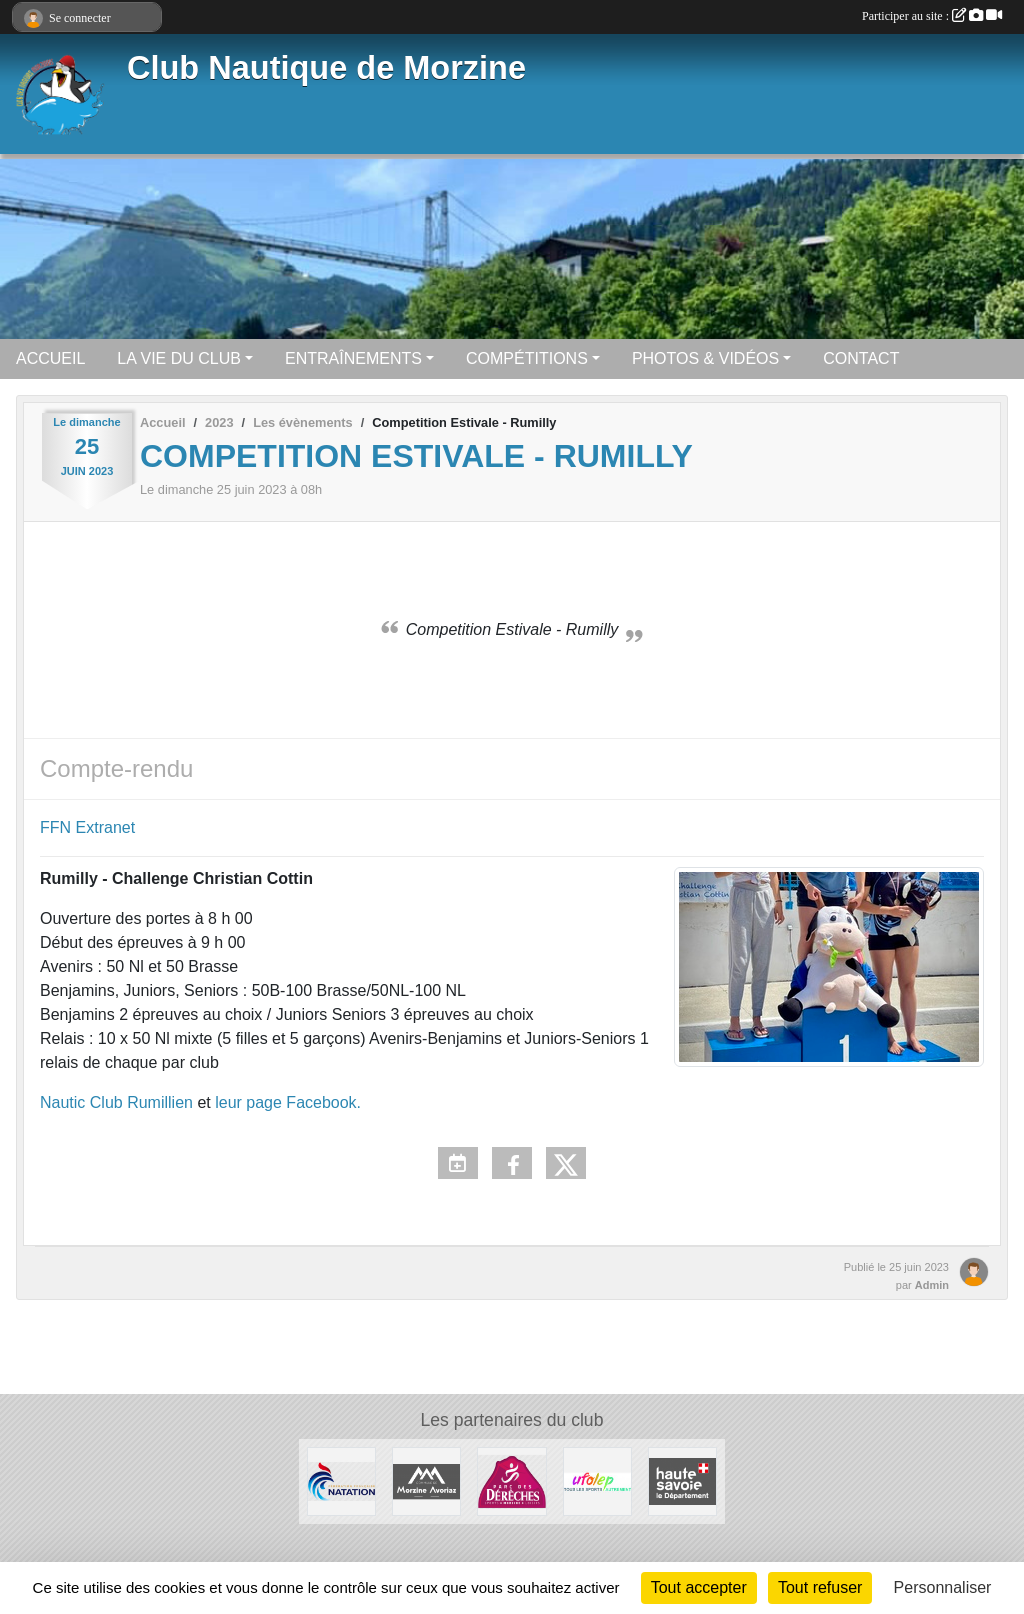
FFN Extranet (87, 827)
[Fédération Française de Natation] (341, 1480)
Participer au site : (932, 16)
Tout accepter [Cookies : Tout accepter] (699, 1587)
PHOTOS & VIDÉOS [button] (705, 358)
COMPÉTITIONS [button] (527, 358)
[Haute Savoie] (682, 1480)
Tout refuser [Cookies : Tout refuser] (820, 1587)
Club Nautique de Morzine (326, 68)
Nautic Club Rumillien (116, 1102)
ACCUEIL (50, 358)
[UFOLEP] (597, 1480)
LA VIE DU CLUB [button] (179, 358)
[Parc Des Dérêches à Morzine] (511, 1480)
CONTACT (861, 358)
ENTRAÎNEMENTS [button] (353, 358)
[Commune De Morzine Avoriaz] (426, 1480)
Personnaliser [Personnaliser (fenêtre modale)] (943, 1587)
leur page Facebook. (288, 1102)
